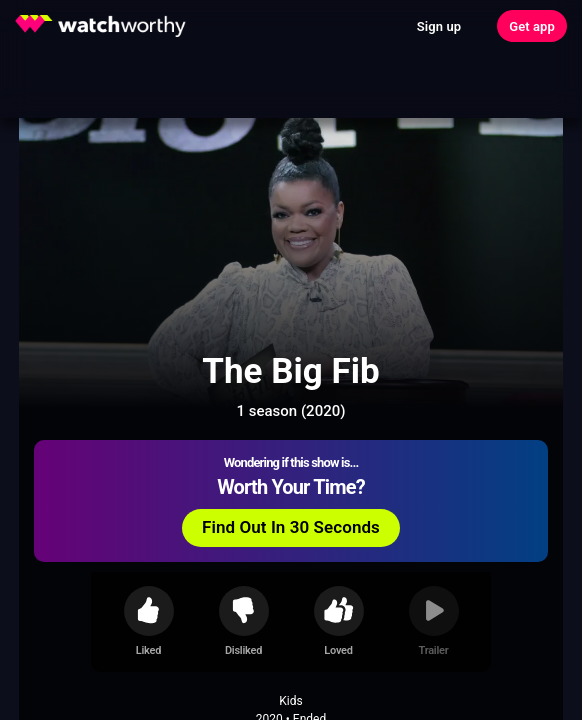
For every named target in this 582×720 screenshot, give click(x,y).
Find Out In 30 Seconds (291, 527)
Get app (532, 26)
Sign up (439, 26)
